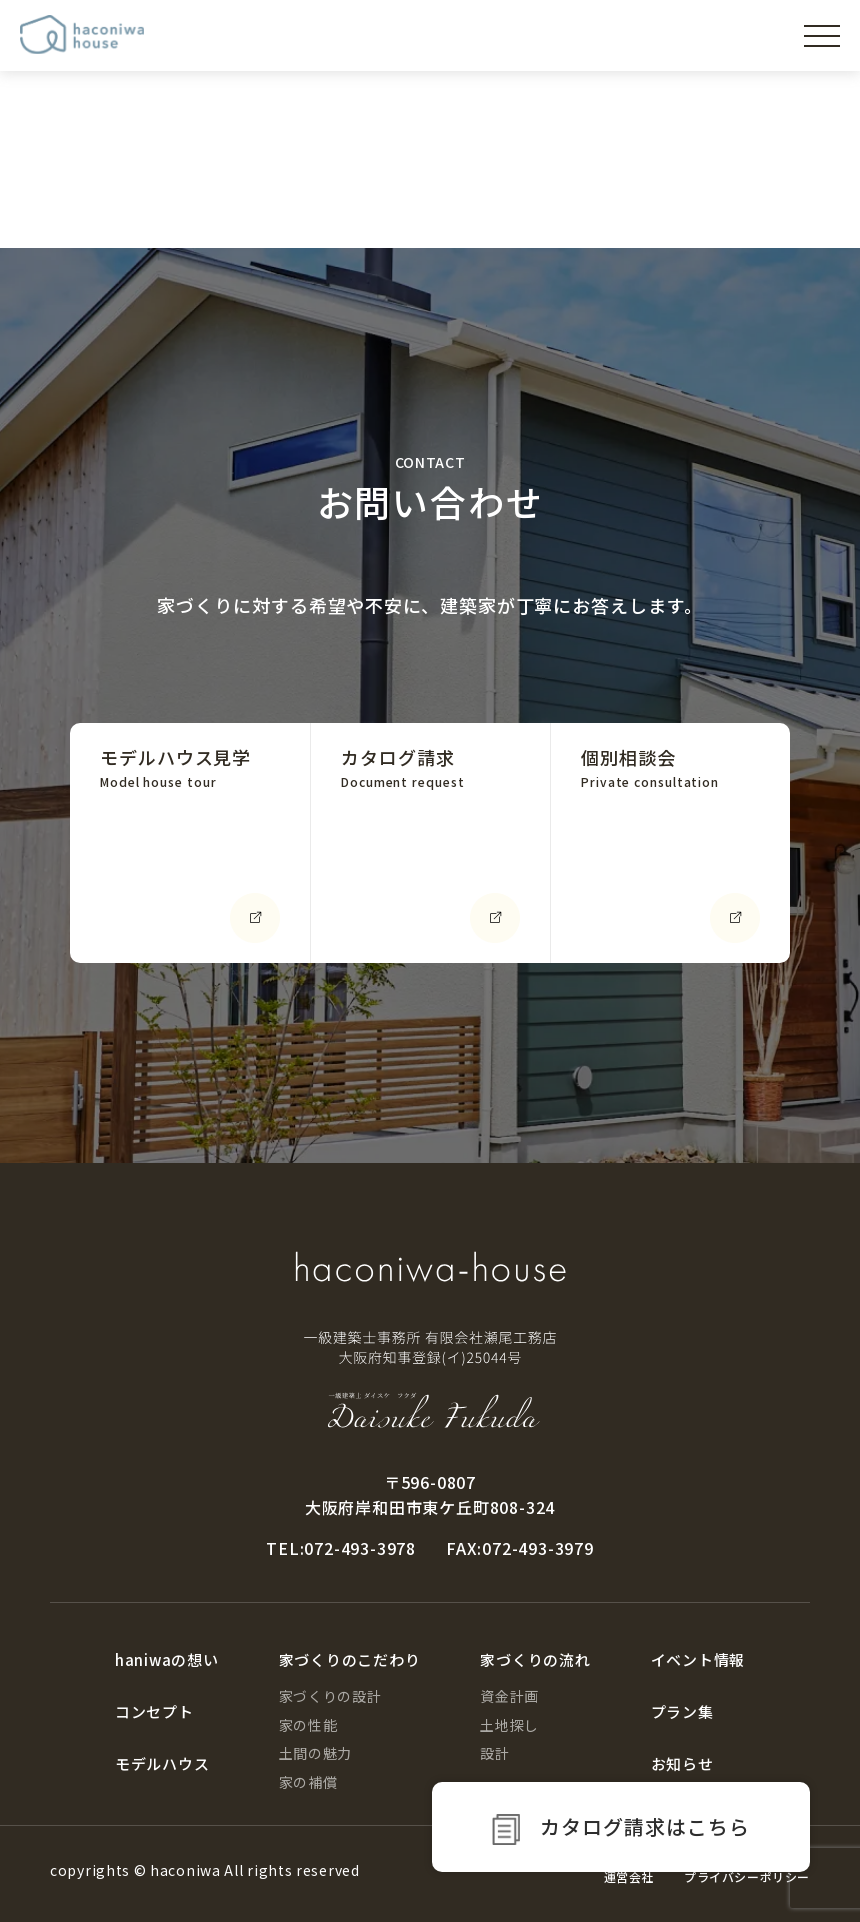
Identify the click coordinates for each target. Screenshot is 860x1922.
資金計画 (509, 1696)
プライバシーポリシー (747, 1876)
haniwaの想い (167, 1659)
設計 (494, 1753)
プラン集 (682, 1711)
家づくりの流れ (535, 1659)
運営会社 (629, 1876)
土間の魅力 (316, 1753)
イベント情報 (698, 1659)
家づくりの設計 (330, 1696)
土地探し (509, 1725)
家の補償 (308, 1782)
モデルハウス (162, 1763)
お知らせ (682, 1763)
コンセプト (154, 1711)
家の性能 (308, 1725)
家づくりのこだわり (350, 1659)
